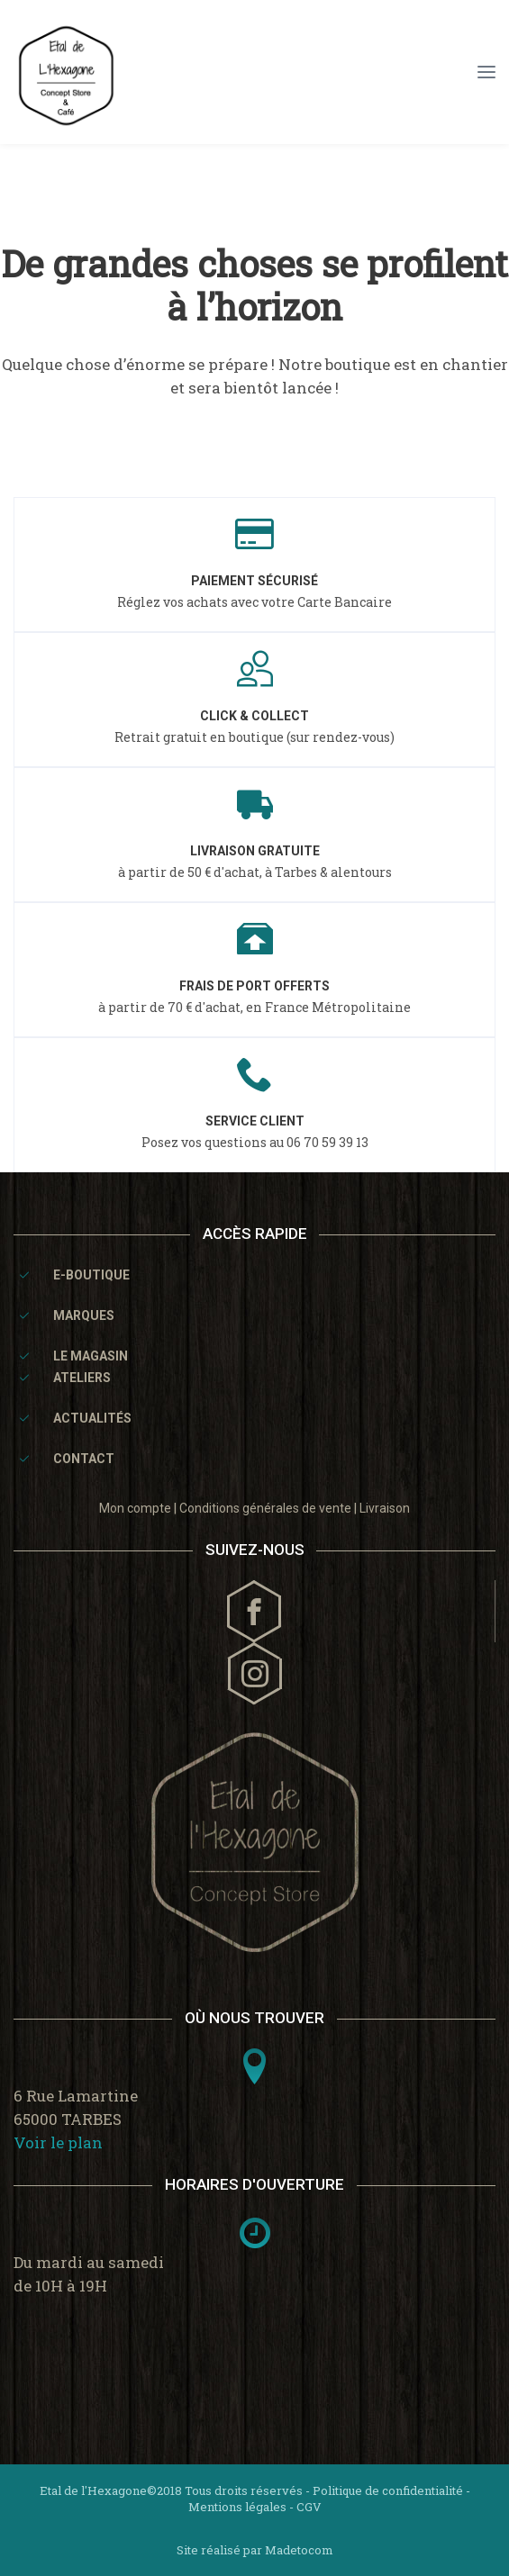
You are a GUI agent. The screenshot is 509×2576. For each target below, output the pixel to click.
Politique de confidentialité (388, 2490)
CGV (309, 2507)
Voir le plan (58, 2142)
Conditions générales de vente (265, 1508)
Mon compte (135, 1508)
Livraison (384, 1508)
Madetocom (299, 2550)
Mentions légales (237, 2507)
